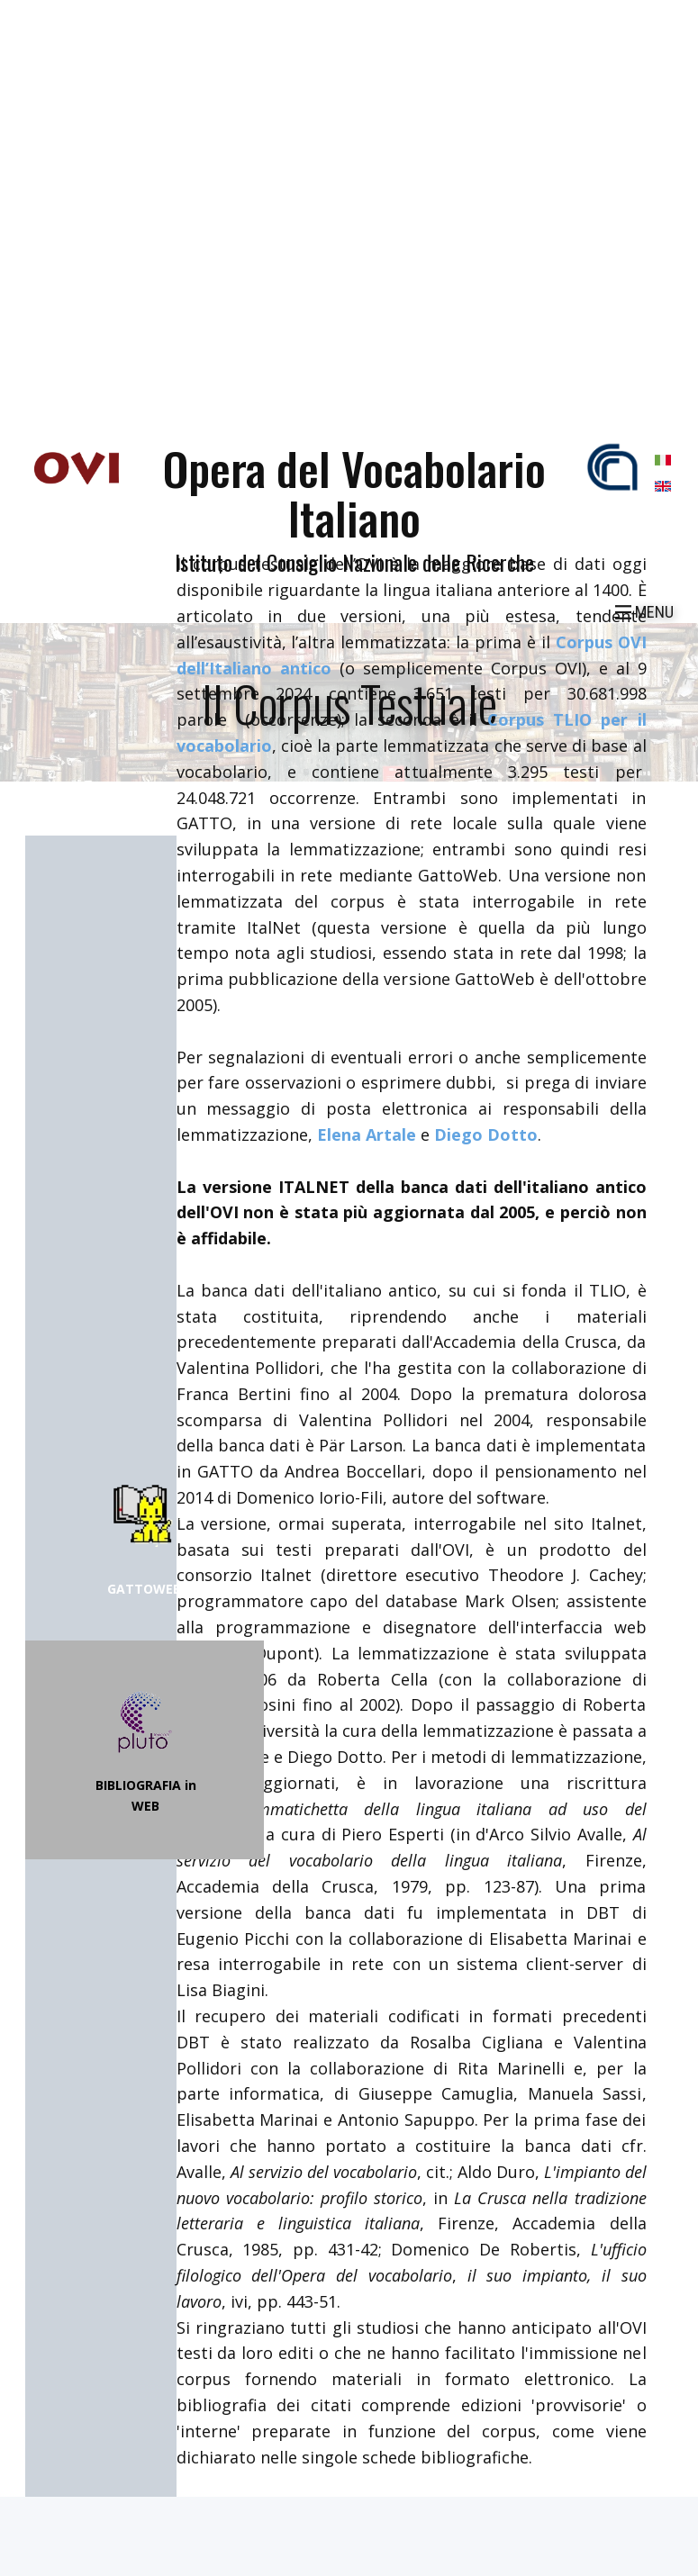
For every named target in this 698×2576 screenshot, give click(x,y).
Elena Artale (366, 1134)
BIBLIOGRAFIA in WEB (145, 1794)
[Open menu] (644, 612)
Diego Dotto (486, 1134)
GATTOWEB (144, 1588)
